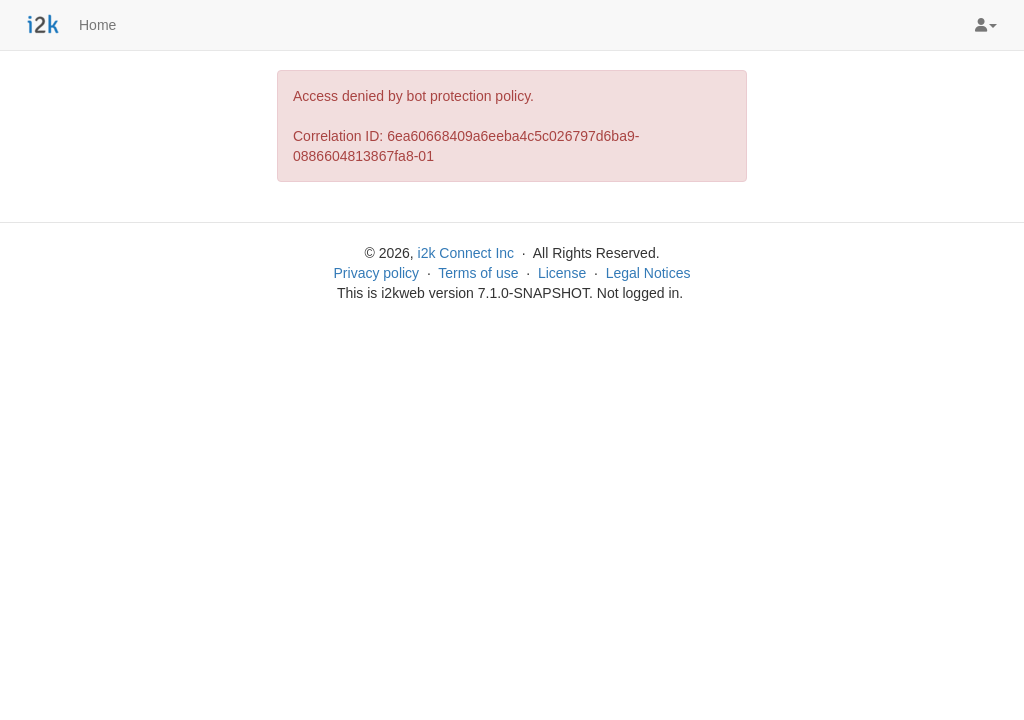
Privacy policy (377, 273)
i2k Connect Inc (466, 253)
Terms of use (478, 273)
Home (97, 25)
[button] (986, 25)
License (562, 273)
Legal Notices (648, 273)
